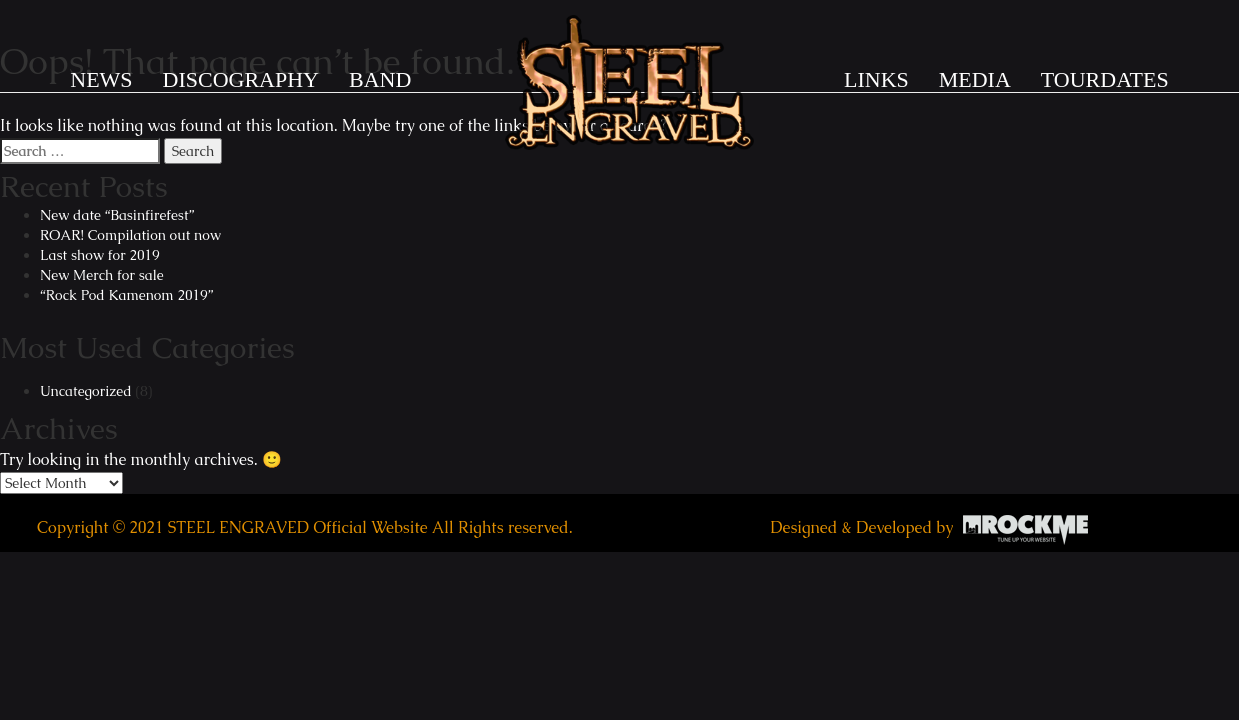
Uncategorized (86, 391)
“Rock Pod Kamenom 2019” (126, 295)
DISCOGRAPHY (241, 79)
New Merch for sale (102, 275)
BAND (380, 79)
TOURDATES (1105, 79)
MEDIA (975, 79)
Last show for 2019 (100, 255)
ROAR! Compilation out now (130, 235)
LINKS (876, 79)
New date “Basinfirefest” (117, 215)
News (101, 79)
